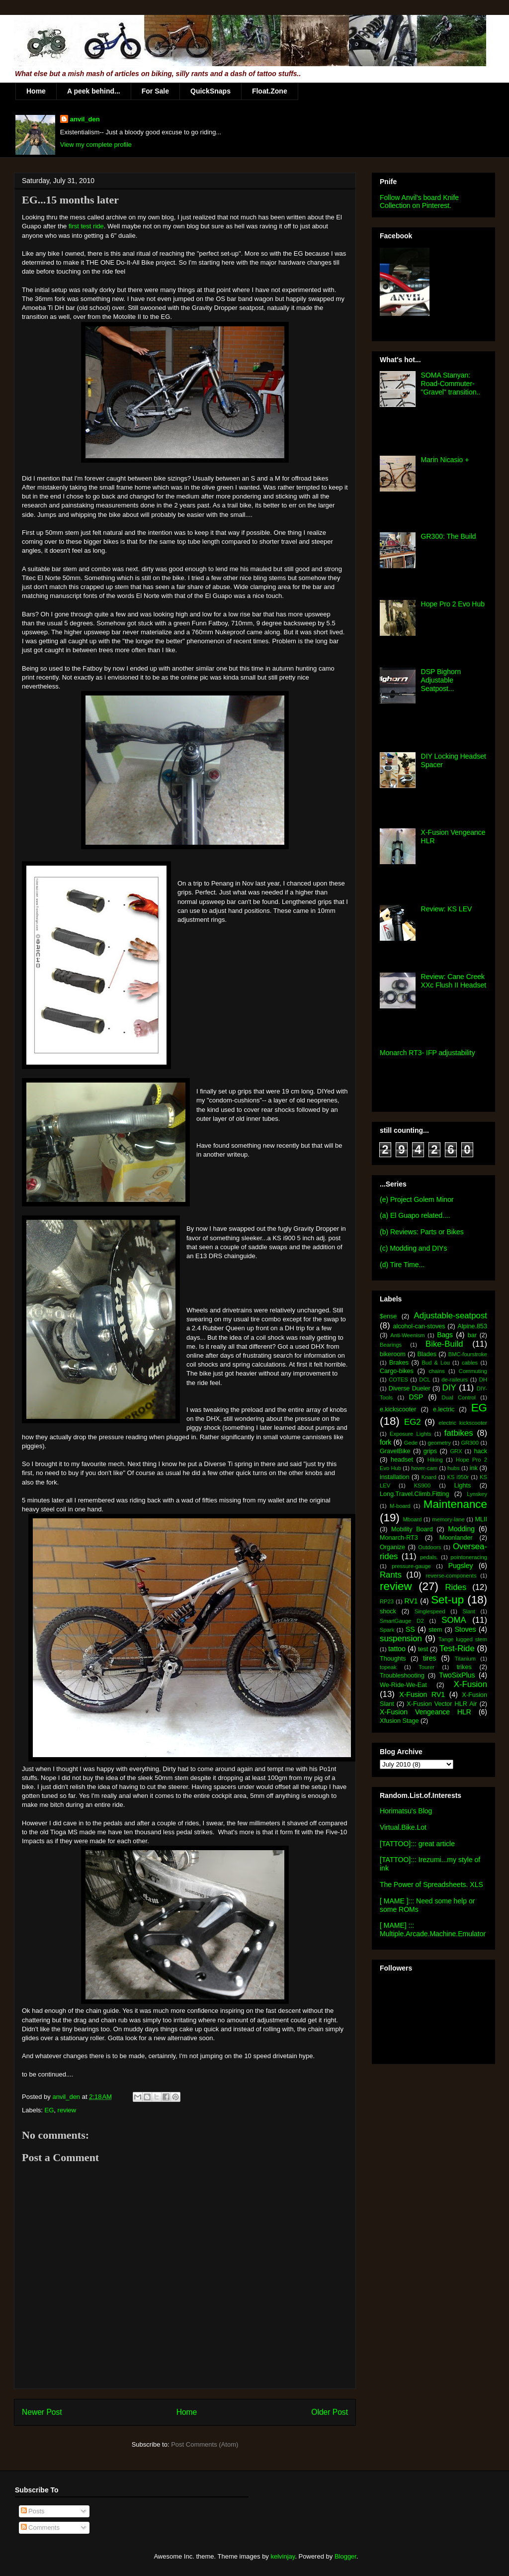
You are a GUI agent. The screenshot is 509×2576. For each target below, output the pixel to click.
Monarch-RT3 (399, 1537)
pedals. (429, 1557)
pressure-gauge (411, 1566)
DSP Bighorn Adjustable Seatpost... (441, 680)
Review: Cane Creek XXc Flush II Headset (454, 981)
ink (474, 1468)
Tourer (426, 1667)
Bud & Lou (436, 1363)
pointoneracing (469, 1557)
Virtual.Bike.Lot (403, 1827)
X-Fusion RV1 (422, 1694)
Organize (392, 1547)
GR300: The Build (448, 536)
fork (385, 1442)
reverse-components (451, 1576)
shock (388, 1611)
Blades (426, 1354)
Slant (468, 1611)
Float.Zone (269, 91)
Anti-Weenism (407, 1335)
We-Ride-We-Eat (403, 1685)
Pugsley (460, 1566)
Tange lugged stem (462, 1639)
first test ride (85, 226)
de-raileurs (454, 1380)
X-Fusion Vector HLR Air (442, 1703)
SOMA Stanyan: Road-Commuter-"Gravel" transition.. (451, 383)
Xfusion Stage (399, 1720)
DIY (449, 1387)
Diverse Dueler (409, 1388)
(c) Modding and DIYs (413, 1248)
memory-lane (448, 1519)
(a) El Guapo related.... (415, 1215)
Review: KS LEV (446, 909)
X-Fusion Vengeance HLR (425, 1712)
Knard (429, 1477)
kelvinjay (282, 2556)
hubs (453, 1468)
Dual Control (459, 1397)
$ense (388, 1316)
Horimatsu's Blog (406, 1811)
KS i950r (458, 1477)
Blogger (345, 2556)
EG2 (412, 1422)
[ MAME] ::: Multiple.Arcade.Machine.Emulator (433, 1929)
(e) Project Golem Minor (417, 1199)
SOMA (453, 1620)
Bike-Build (444, 1344)
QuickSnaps (210, 91)
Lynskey (477, 1494)
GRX (456, 1451)
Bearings (391, 1345)
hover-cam (424, 1468)
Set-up (447, 1599)
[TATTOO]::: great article (417, 1844)
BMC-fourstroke (467, 1354)
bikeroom (393, 1354)
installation (395, 1477)
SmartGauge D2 (402, 1621)
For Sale (155, 91)
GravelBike (395, 1451)
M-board (400, 1506)
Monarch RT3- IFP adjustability (427, 1053)
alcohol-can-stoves (419, 1326)
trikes (464, 1667)
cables (470, 1363)
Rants (391, 1575)
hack (480, 1451)
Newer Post (42, 2412)
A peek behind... (93, 91)
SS (410, 1629)
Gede (411, 1443)
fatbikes (458, 1433)
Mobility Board (412, 1529)
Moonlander (456, 1537)
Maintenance (455, 1504)
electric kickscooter (463, 1423)
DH (483, 1380)
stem (435, 1629)
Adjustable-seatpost (450, 1315)
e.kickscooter (398, 1409)
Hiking (435, 1460)
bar (472, 1335)
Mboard (412, 1519)
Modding (461, 1529)
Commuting (473, 1371)
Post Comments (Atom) (204, 2444)
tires (429, 1658)
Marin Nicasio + (445, 460)
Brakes (399, 1362)
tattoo (397, 1649)
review (67, 2110)
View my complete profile (96, 144)
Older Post (329, 2412)
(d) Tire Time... (402, 1265)
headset (402, 1459)
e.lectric (443, 1409)
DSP (416, 1397)
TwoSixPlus (457, 1675)
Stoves (465, 1629)
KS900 (422, 1485)
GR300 (470, 1443)
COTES (398, 1380)
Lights (462, 1485)
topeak (388, 1667)
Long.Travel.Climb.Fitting (414, 1493)
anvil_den (85, 119)
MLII (481, 1519)
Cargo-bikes (397, 1371)
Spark (387, 1630)
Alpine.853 (472, 1326)
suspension (401, 1638)
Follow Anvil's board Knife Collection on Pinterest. (419, 201)
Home (36, 91)
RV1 (411, 1601)
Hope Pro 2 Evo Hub (453, 604)
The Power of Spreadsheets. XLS (431, 1884)
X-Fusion (470, 1684)
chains (436, 1371)
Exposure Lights (410, 1434)
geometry (439, 1443)
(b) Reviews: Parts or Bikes (422, 1232)
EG (49, 2110)
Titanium (465, 1659)
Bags (445, 1335)
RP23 (387, 1601)
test (423, 1649)
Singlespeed (430, 1611)
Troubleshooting (402, 1675)
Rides (455, 1587)
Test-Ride (457, 1648)
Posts (33, 2511)
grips (430, 1451)
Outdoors (429, 1547)
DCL (424, 1380)
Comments (40, 2527)
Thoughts (393, 1658)
